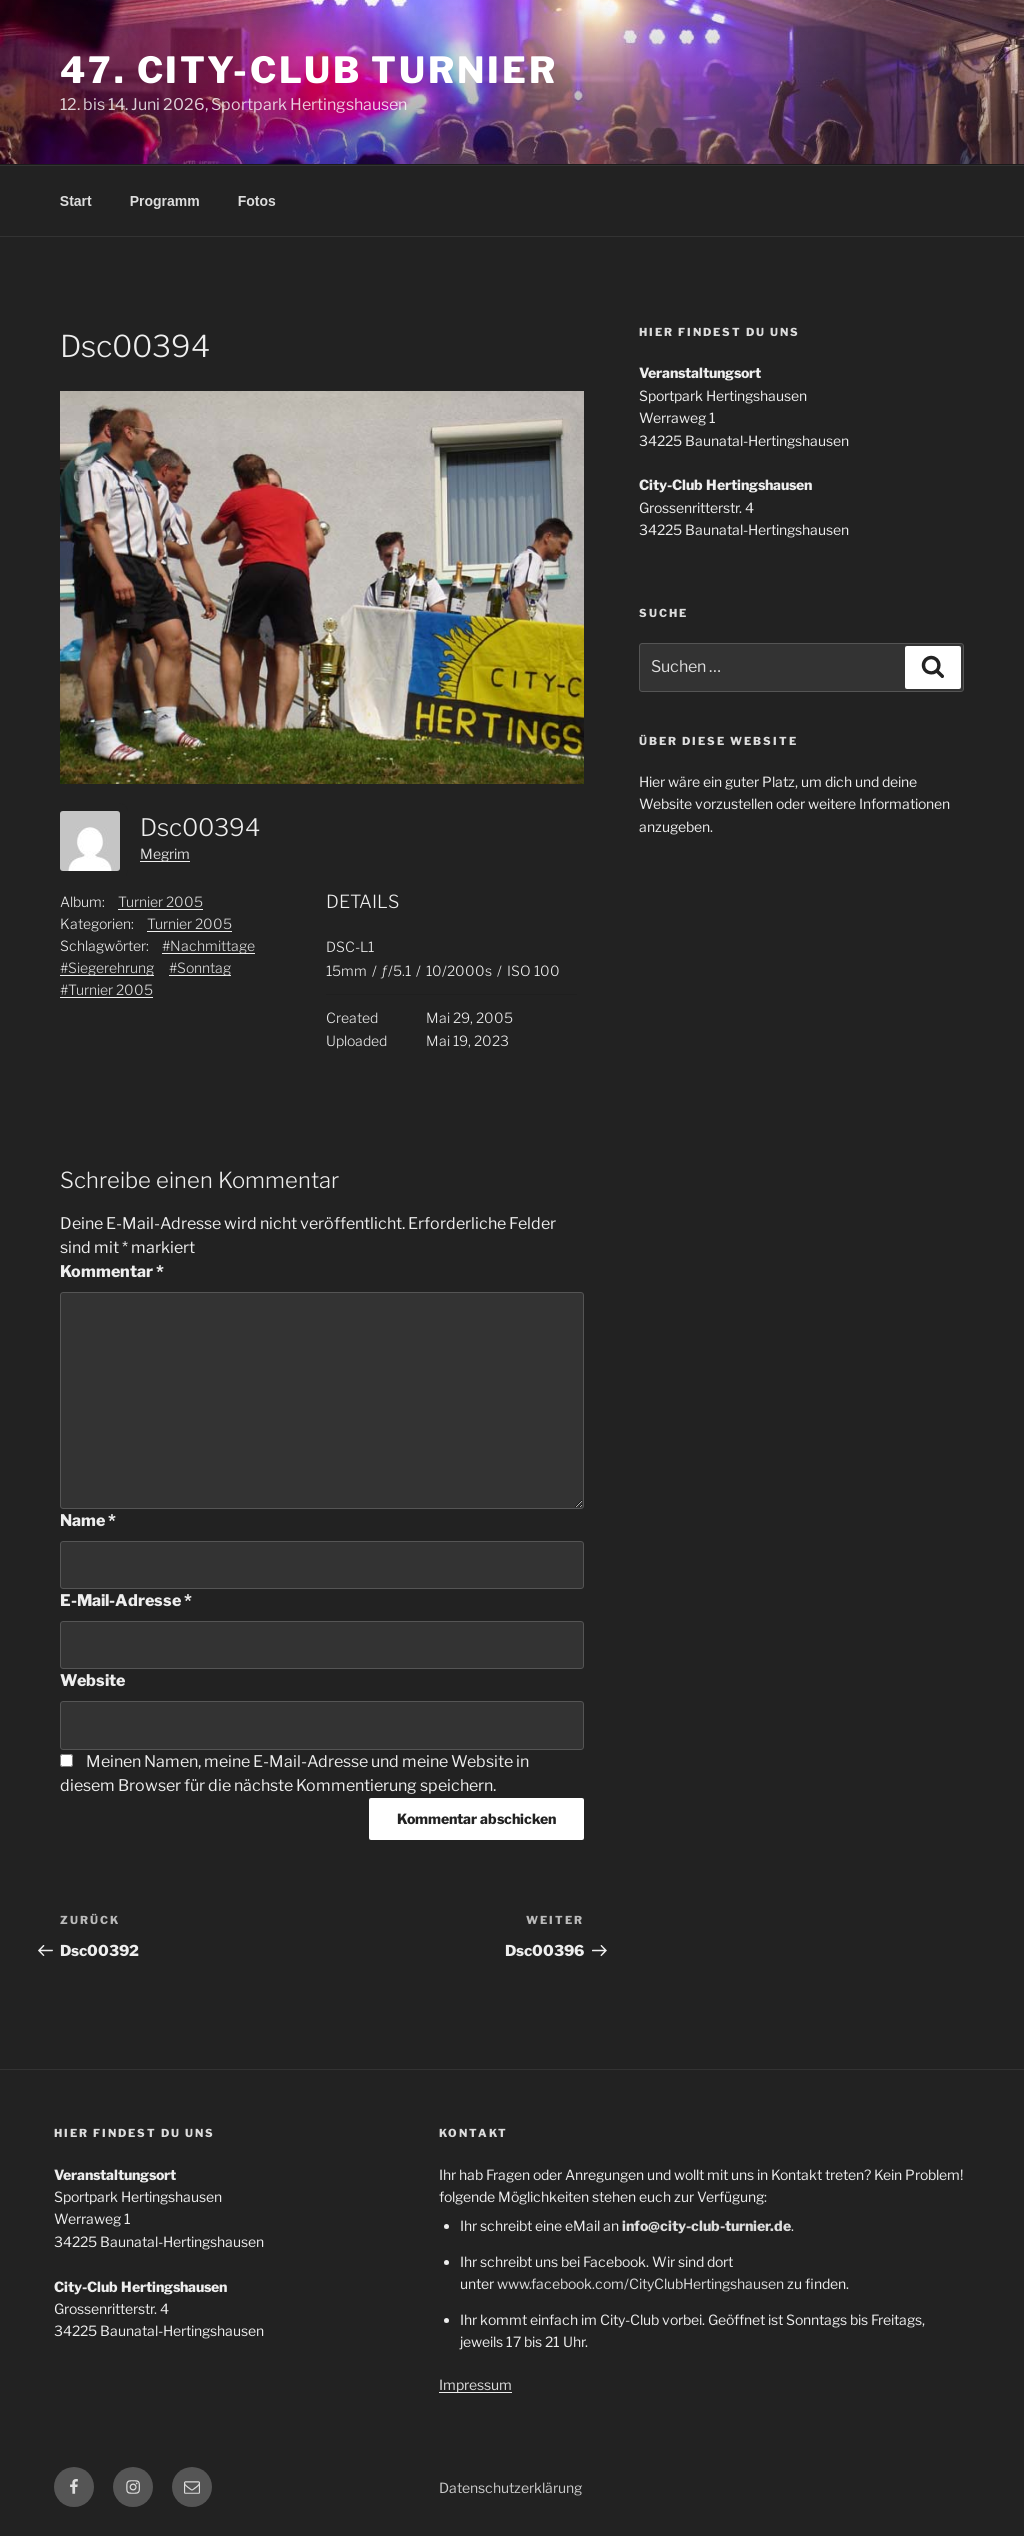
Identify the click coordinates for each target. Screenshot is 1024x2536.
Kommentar (112, 1271)
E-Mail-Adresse (126, 1600)
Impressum (475, 2384)
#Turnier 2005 (106, 989)
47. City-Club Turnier (308, 70)
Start (76, 201)
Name (88, 1520)
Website (92, 1680)
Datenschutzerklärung (510, 2487)
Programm (165, 201)
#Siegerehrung (107, 967)
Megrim (165, 853)
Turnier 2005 (160, 901)
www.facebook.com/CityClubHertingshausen (640, 2283)
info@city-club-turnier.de (706, 2225)
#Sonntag (200, 967)
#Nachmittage (208, 945)
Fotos (257, 201)
